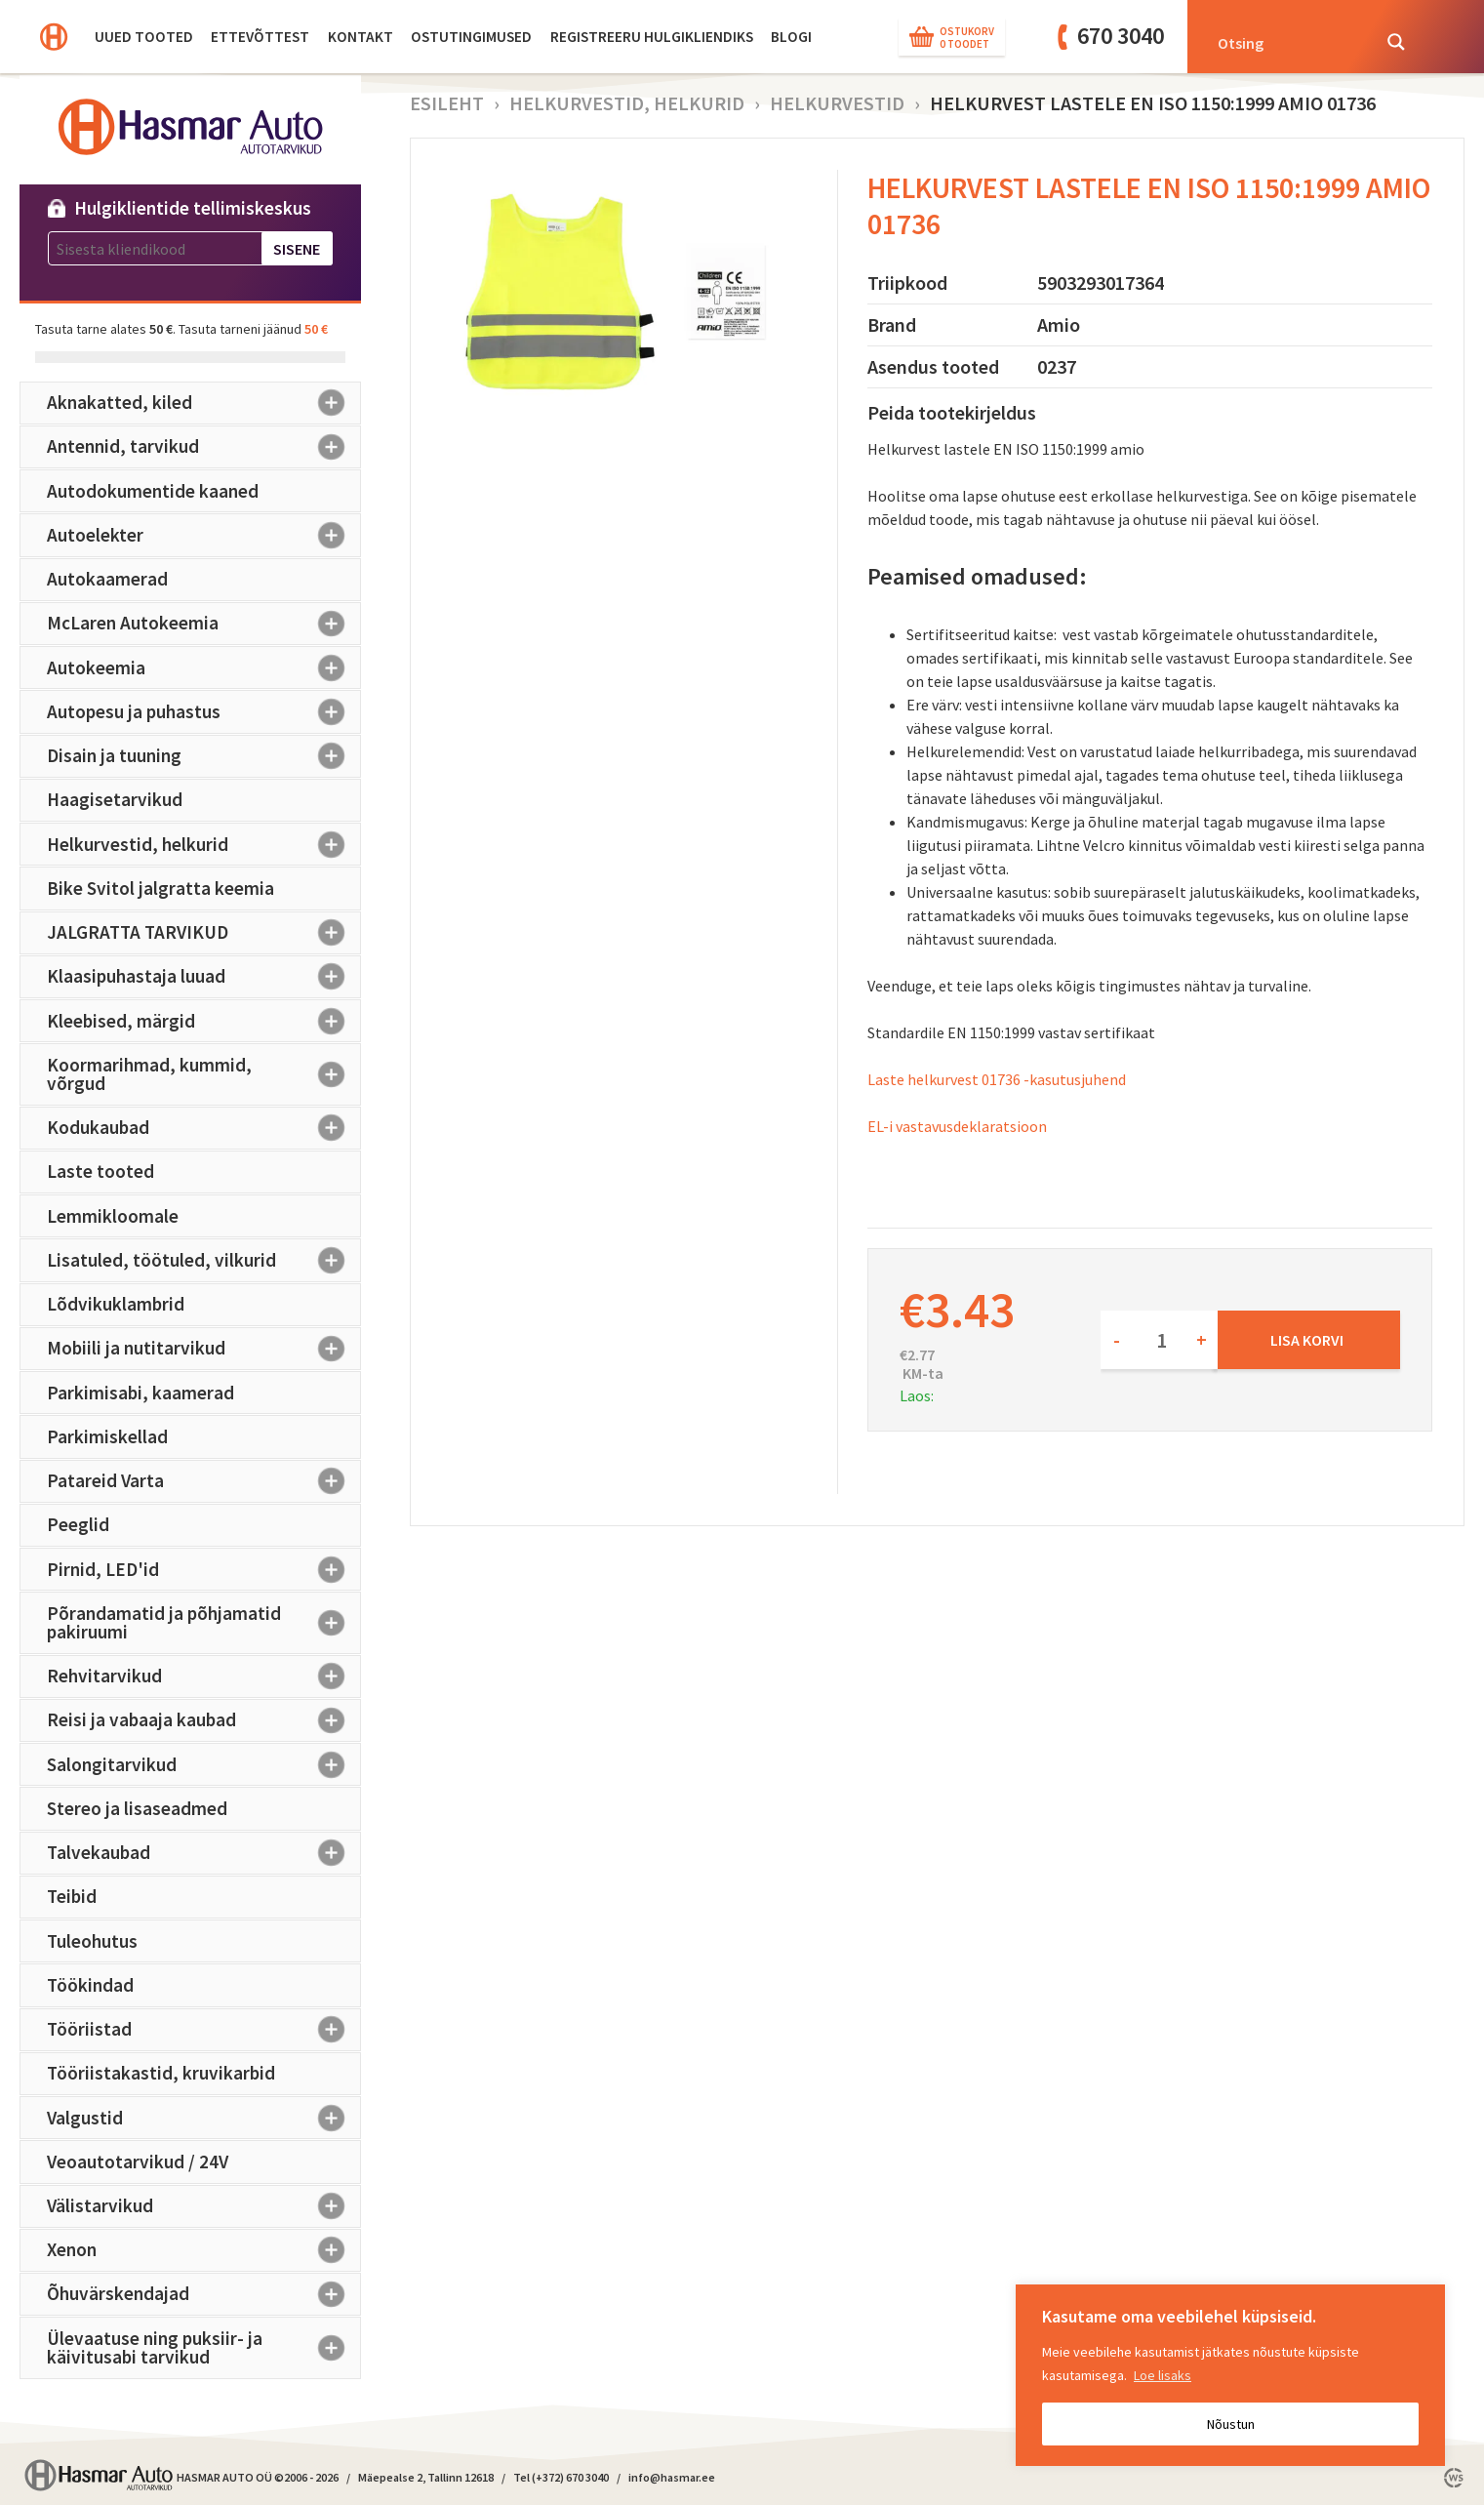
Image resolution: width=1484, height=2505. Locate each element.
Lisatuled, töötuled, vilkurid (203, 1259)
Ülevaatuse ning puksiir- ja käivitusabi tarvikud (203, 2347)
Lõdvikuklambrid (115, 1303)
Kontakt (360, 36)
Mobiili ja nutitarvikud (203, 1348)
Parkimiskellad (107, 1436)
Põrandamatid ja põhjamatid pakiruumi (203, 1622)
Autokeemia (203, 667)
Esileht (447, 103)
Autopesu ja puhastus (203, 711)
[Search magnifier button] (1396, 42)
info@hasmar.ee (671, 2477)
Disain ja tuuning (203, 756)
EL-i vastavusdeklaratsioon (957, 1126)
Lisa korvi (1307, 1340)
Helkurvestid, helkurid (203, 844)
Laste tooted (100, 1171)
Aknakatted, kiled (203, 403)
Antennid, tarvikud (203, 446)
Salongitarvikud (203, 1764)
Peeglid (78, 1524)
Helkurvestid (837, 103)
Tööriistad (203, 2029)
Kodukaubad (203, 1128)
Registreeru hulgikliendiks (651, 36)
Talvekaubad (203, 1853)
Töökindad (90, 1985)
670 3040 (1120, 35)
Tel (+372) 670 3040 (561, 2477)
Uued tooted (144, 36)
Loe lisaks (1162, 2375)
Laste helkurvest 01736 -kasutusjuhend (996, 1079)
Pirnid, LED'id (203, 1569)
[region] (1230, 2375)
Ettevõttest (260, 36)
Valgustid (203, 2117)
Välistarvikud (203, 2206)
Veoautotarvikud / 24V (137, 2161)
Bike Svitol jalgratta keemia (160, 888)
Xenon (203, 2250)
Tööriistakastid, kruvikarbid (161, 2072)
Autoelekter (203, 534)
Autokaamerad (107, 578)
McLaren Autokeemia (203, 623)
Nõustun (1231, 2424)
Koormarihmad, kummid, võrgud (203, 1074)
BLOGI (791, 36)
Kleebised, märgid (203, 1020)
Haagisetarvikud (114, 799)
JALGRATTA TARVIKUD (203, 932)
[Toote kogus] (1159, 1340)
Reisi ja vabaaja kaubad (203, 1720)
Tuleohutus (92, 1941)
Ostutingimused (471, 36)
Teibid (72, 1896)
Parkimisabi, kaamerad (140, 1392)
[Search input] (1288, 42)
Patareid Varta (203, 1481)
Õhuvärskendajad (203, 2294)
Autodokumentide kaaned (153, 491)
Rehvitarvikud (203, 1676)
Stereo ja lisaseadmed (137, 1808)
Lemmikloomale (113, 1216)
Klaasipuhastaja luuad (203, 976)
